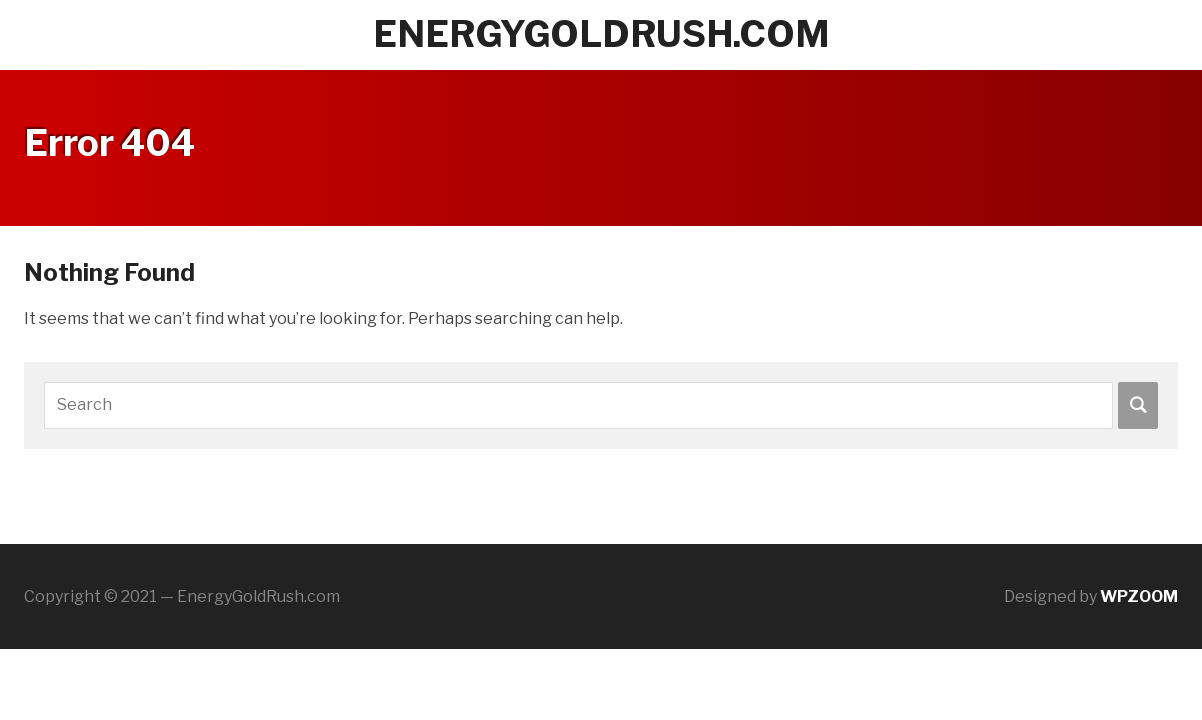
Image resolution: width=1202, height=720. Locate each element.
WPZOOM (1139, 596)
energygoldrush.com (601, 34)
